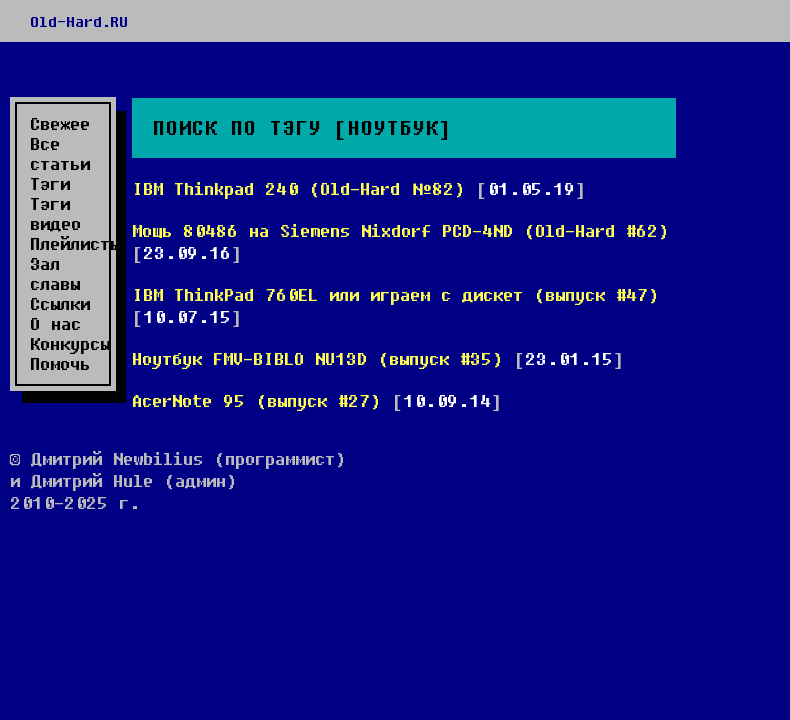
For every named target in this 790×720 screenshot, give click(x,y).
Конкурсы (67, 344)
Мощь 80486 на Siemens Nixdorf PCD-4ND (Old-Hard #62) (400, 230)
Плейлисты (67, 244)
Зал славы (55, 274)
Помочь (60, 364)
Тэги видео (55, 214)
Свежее (60, 124)
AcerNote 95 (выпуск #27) (256, 400)
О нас (55, 324)
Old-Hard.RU (79, 21)
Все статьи (60, 154)
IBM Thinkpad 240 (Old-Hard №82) (298, 188)
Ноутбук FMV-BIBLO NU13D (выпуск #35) (317, 358)
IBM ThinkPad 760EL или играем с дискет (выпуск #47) (395, 294)
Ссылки (60, 304)
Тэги (50, 184)
